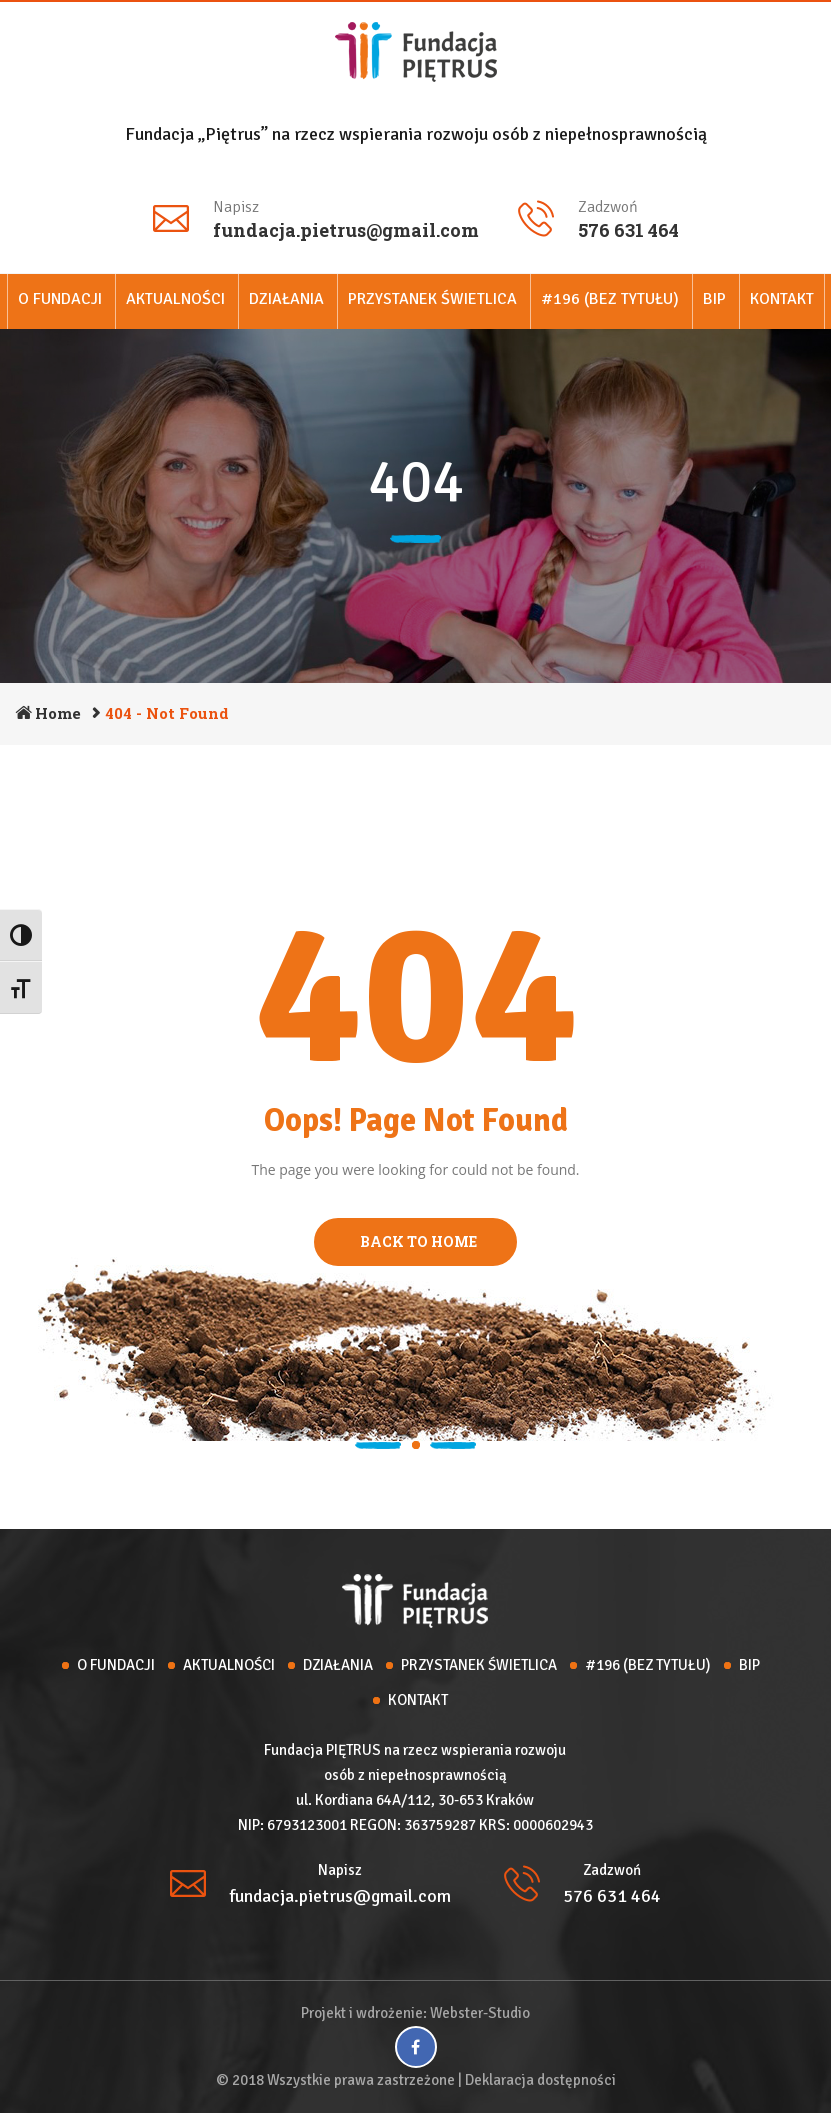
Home (58, 713)
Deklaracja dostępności (540, 2080)
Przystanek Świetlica (432, 299)
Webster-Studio (480, 2013)
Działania (286, 299)
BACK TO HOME (415, 1241)
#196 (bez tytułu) (610, 299)
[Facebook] (416, 2047)
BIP (714, 299)
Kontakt (782, 299)
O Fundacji (60, 299)
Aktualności (175, 299)
